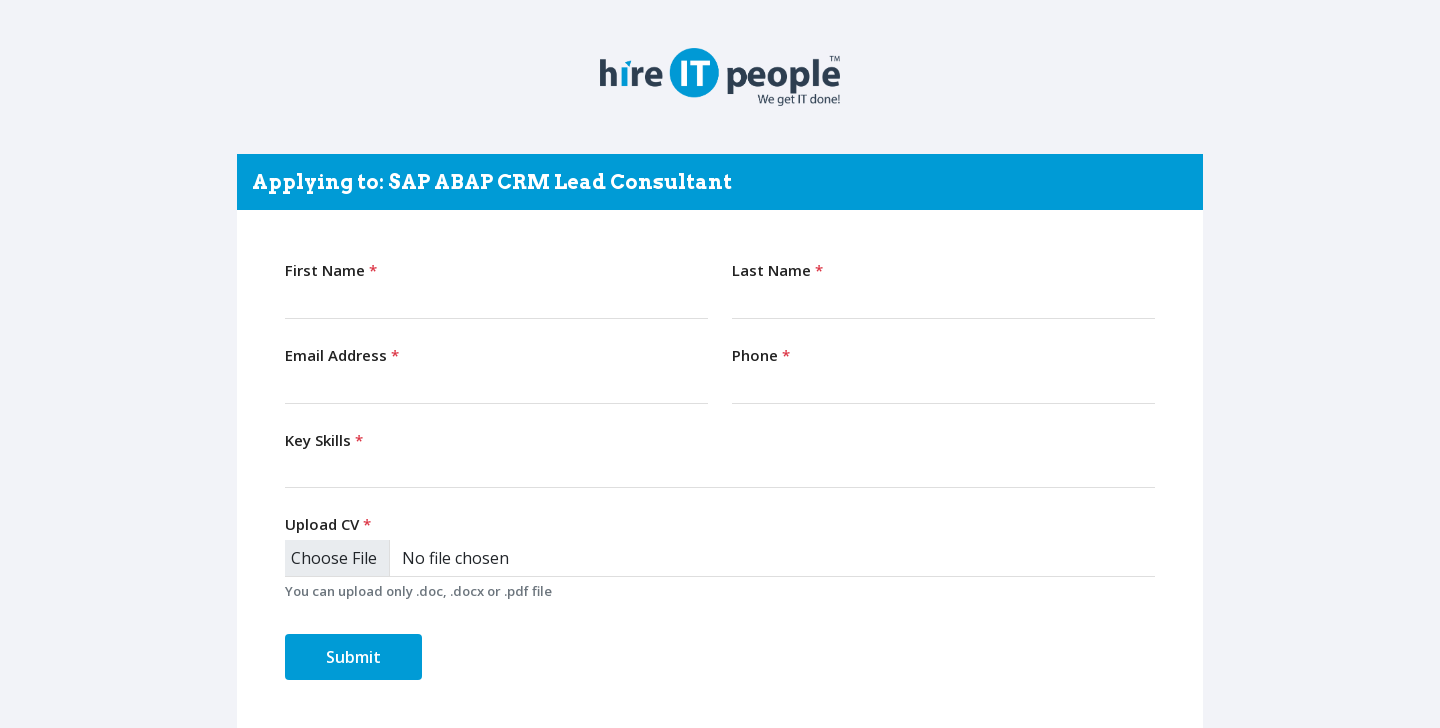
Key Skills (324, 440)
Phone (761, 355)
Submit (353, 657)
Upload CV (328, 524)
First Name (331, 270)
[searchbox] (295, 469)
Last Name (777, 270)
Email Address (342, 355)
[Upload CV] (720, 558)
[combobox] (720, 470)
